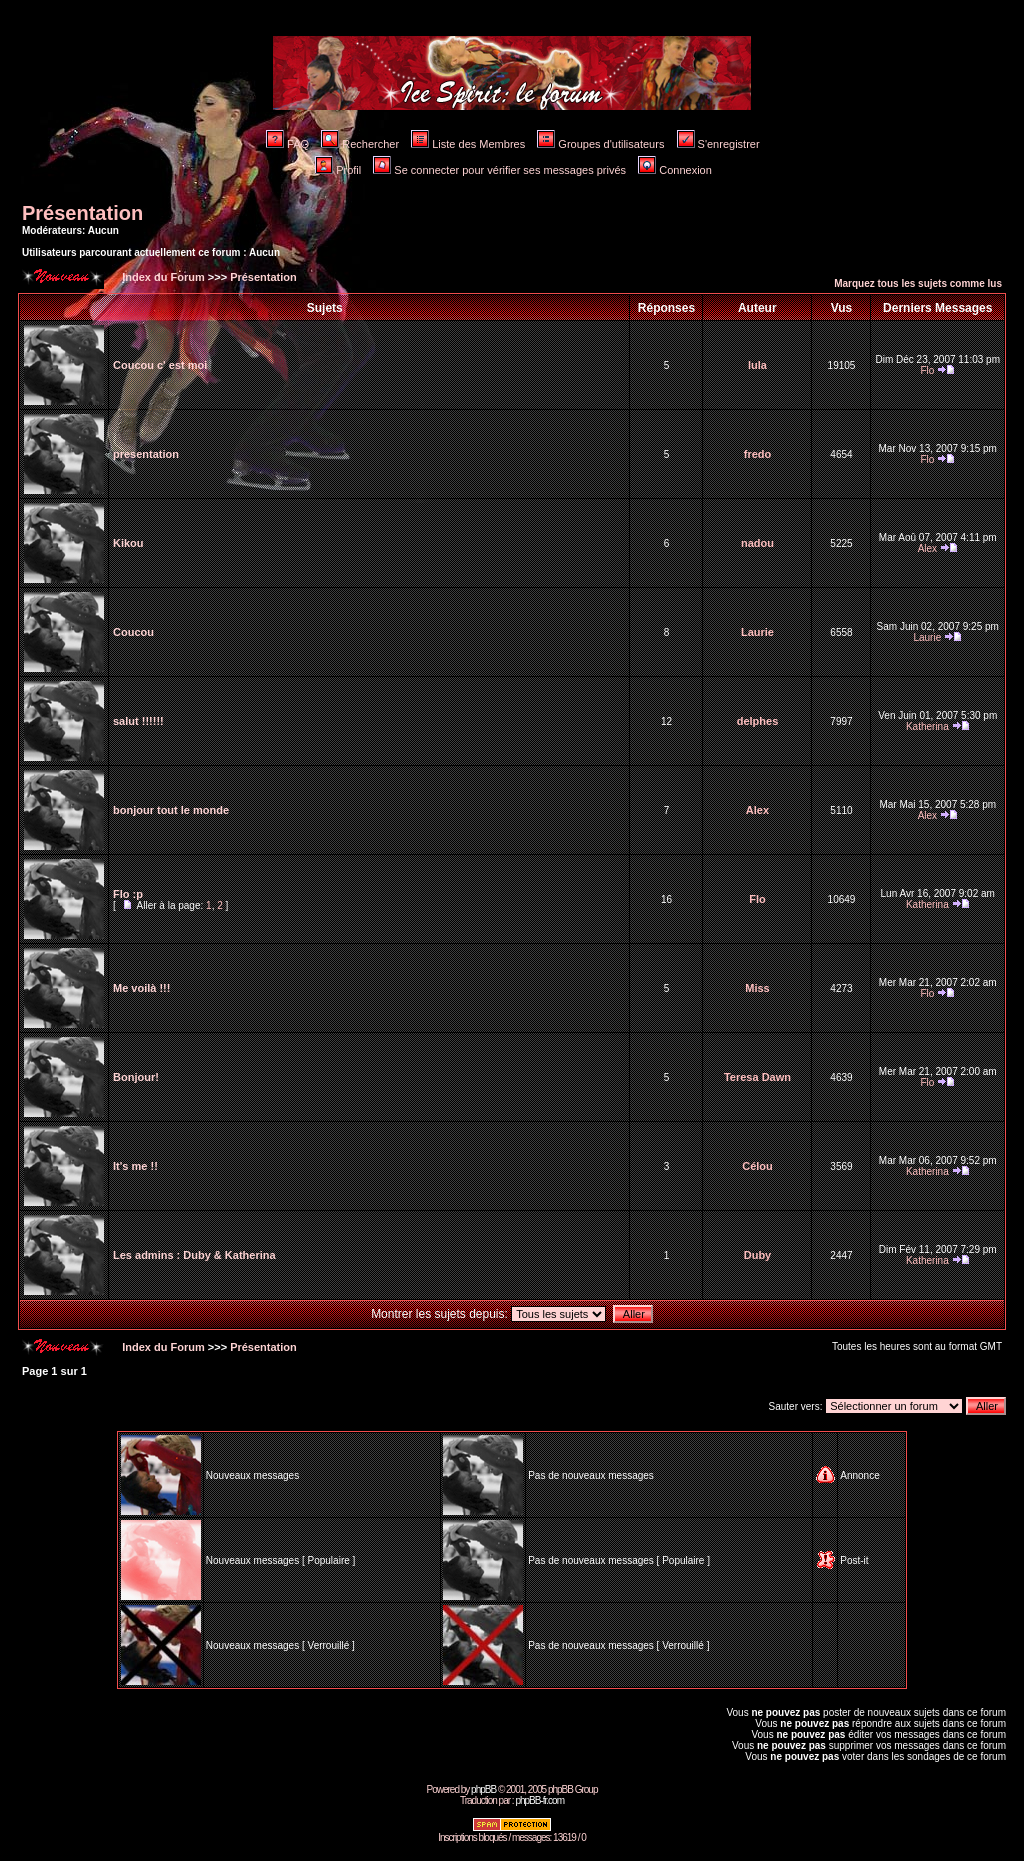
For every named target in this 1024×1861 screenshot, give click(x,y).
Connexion (675, 170)
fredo (758, 454)
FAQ (287, 144)
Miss (757, 988)
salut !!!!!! (138, 721)
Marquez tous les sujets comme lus (918, 283)
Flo (927, 370)
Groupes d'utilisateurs (600, 144)
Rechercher (360, 144)
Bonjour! (136, 1077)
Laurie (757, 632)
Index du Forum (162, 277)
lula (757, 365)
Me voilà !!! (141, 988)
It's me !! (135, 1166)
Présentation (82, 213)
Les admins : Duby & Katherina (194, 1255)
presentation (146, 454)
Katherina (927, 726)
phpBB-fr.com (539, 1800)
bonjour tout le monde (171, 810)
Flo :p (128, 894)
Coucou (133, 632)
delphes (758, 721)
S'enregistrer (718, 144)
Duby (758, 1255)
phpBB (483, 1789)
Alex (927, 548)
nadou (757, 543)
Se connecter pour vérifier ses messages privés (499, 170)
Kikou (128, 543)
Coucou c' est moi (160, 365)
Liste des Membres (468, 144)
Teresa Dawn (757, 1077)
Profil (338, 170)
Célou (757, 1166)
